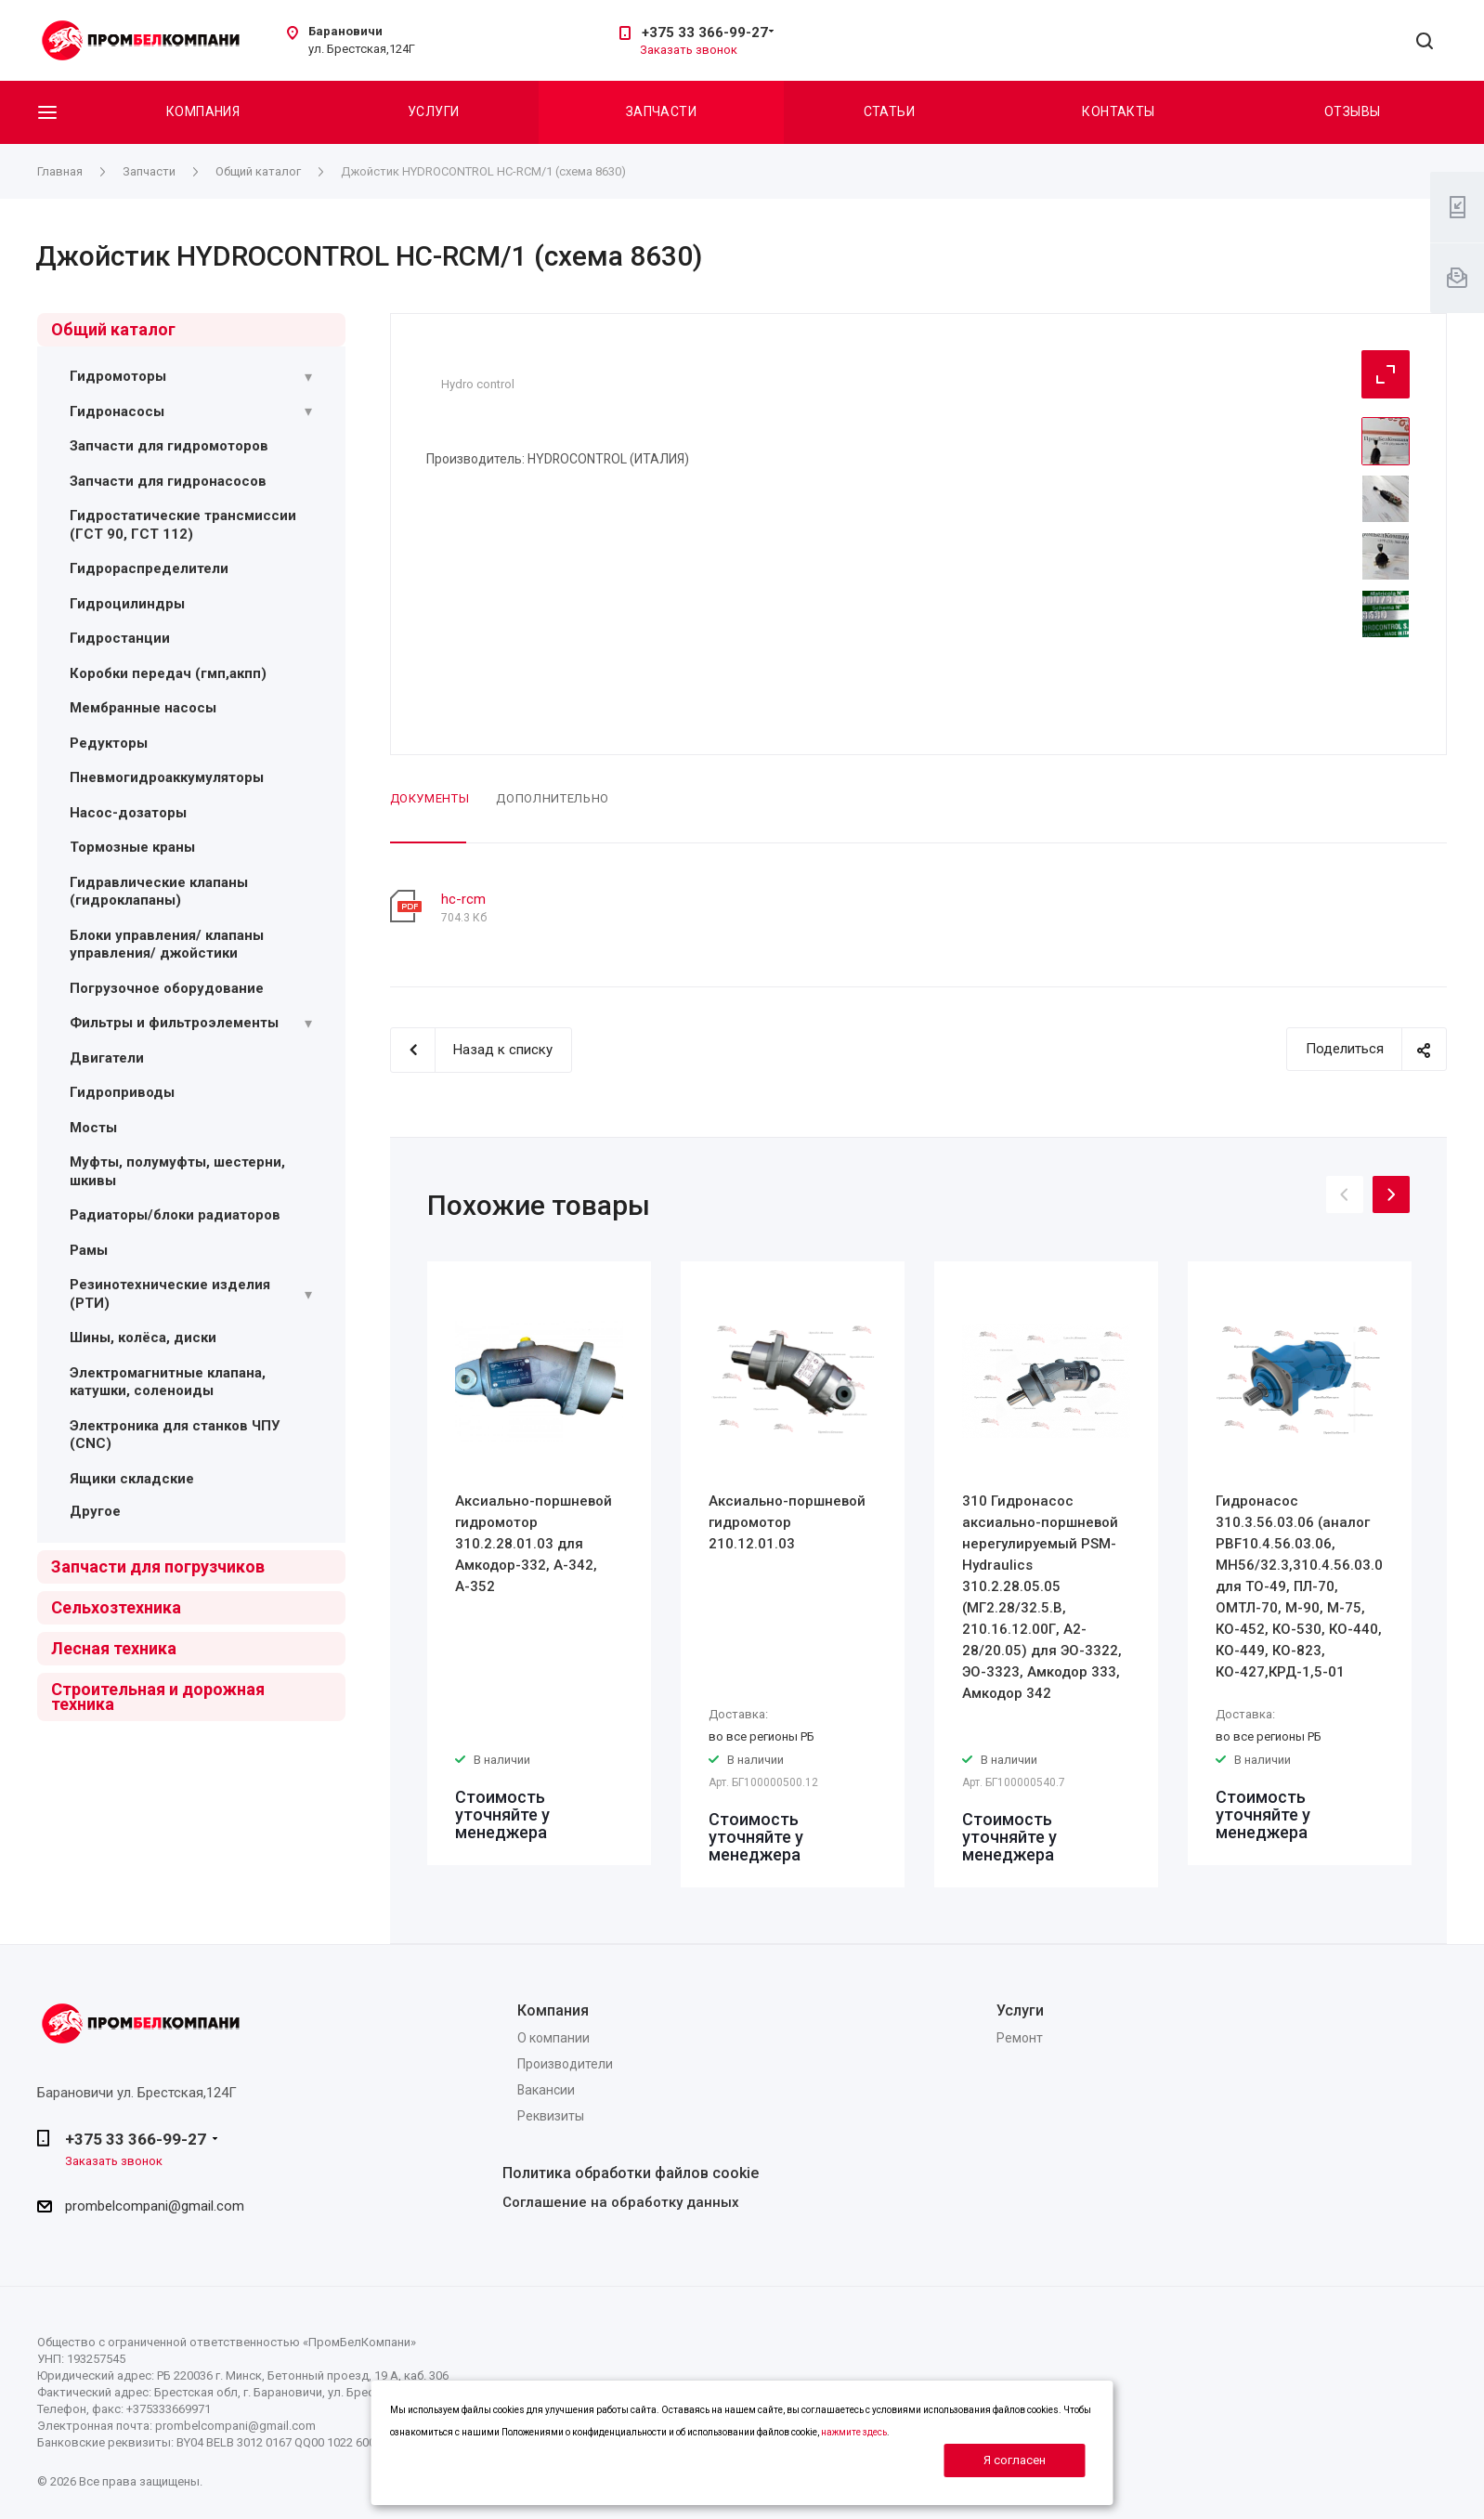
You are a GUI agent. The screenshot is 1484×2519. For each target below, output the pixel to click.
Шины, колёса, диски (143, 1337)
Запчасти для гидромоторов (169, 445)
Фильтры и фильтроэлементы (174, 1022)
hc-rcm (463, 899)
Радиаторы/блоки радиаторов (175, 1215)
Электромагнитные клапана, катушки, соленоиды (168, 1382)
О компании (553, 2037)
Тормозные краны (132, 847)
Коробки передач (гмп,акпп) (168, 673)
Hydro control (477, 384)
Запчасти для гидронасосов (168, 481)
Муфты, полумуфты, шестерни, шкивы (177, 1171)
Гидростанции (120, 638)
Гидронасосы (117, 411)
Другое (95, 1511)
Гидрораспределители (149, 568)
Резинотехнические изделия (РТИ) (170, 1294)
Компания (203, 111)
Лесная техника (113, 1648)
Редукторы (109, 743)
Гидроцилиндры (127, 603)
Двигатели (107, 1058)
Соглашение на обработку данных (620, 2202)
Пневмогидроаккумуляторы (167, 777)
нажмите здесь (854, 2432)
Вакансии (546, 2089)
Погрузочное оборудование (167, 988)
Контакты (1118, 111)
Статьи (890, 111)
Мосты (93, 1127)
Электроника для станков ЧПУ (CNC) (175, 1435)
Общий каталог (113, 329)
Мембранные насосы (143, 707)
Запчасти (661, 111)
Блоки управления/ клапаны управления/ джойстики (167, 944)
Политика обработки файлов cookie (630, 2173)
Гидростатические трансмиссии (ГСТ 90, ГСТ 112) (183, 524)
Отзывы (1352, 111)
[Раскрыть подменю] (308, 377)
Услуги (434, 111)
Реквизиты (550, 2115)
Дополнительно (552, 798)
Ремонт (1019, 2037)
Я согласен (1014, 2460)
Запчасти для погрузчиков (158, 1566)
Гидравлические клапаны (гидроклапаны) (159, 891)
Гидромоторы (118, 376)
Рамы (89, 1250)
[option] (539, 1563)
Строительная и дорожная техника (158, 1696)
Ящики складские (132, 1478)
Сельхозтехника (116, 1607)
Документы (430, 798)
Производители (565, 2063)
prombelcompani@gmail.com (154, 2206)
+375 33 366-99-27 (705, 32)
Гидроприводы (122, 1092)
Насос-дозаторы (128, 812)
